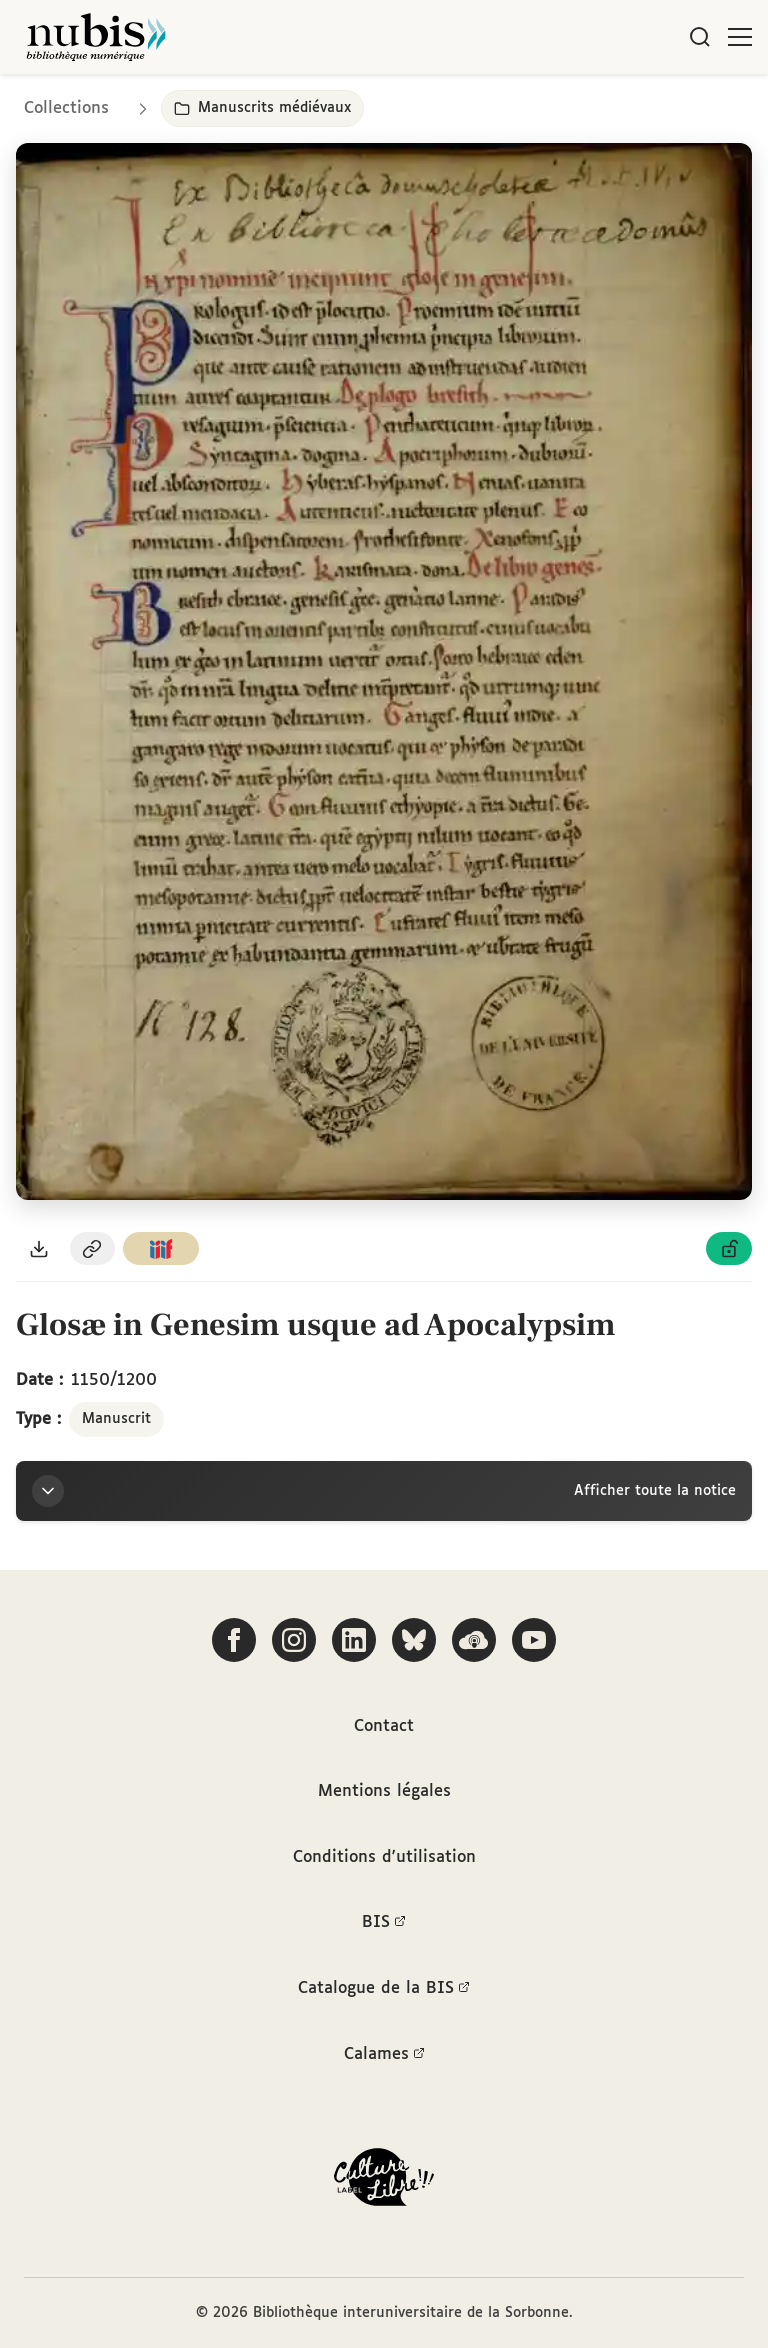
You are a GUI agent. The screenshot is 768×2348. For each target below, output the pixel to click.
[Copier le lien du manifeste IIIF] (161, 1248)
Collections (66, 108)
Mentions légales (384, 1791)
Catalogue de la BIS (384, 1989)
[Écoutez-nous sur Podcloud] (474, 1640)
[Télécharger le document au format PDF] (39, 1248)
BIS (384, 1923)
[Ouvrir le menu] (740, 37)
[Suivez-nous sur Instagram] (294, 1640)
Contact (384, 1726)
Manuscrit (116, 1419)
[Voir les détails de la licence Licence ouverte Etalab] (729, 1248)
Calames (384, 2055)
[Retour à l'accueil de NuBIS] (96, 37)
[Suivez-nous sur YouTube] (534, 1640)
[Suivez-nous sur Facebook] (234, 1640)
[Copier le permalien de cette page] (93, 1248)
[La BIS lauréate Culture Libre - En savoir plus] (384, 2181)
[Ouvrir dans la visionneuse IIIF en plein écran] (384, 671)
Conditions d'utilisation (384, 1857)
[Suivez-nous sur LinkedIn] (354, 1640)
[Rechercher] (700, 37)
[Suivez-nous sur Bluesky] (414, 1640)
